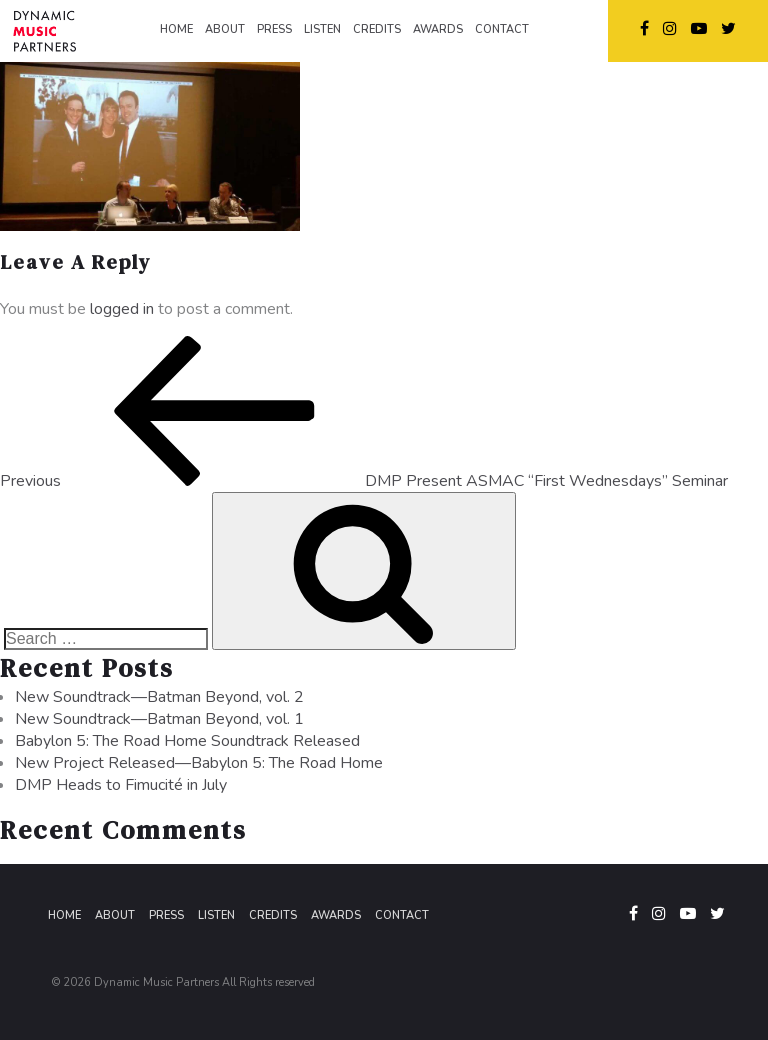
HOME (176, 29)
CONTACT (502, 29)
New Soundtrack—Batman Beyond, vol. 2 (159, 697)
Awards (336, 915)
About (115, 915)
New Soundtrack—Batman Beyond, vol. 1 (159, 719)
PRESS (274, 29)
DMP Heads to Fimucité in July (121, 785)
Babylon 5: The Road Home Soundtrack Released (187, 741)
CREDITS (377, 29)
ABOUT (225, 29)
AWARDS (438, 29)
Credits (273, 915)
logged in (122, 309)
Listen (216, 915)
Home (64, 915)
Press (166, 915)
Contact (402, 915)
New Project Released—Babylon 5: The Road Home (199, 763)
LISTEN (322, 29)
